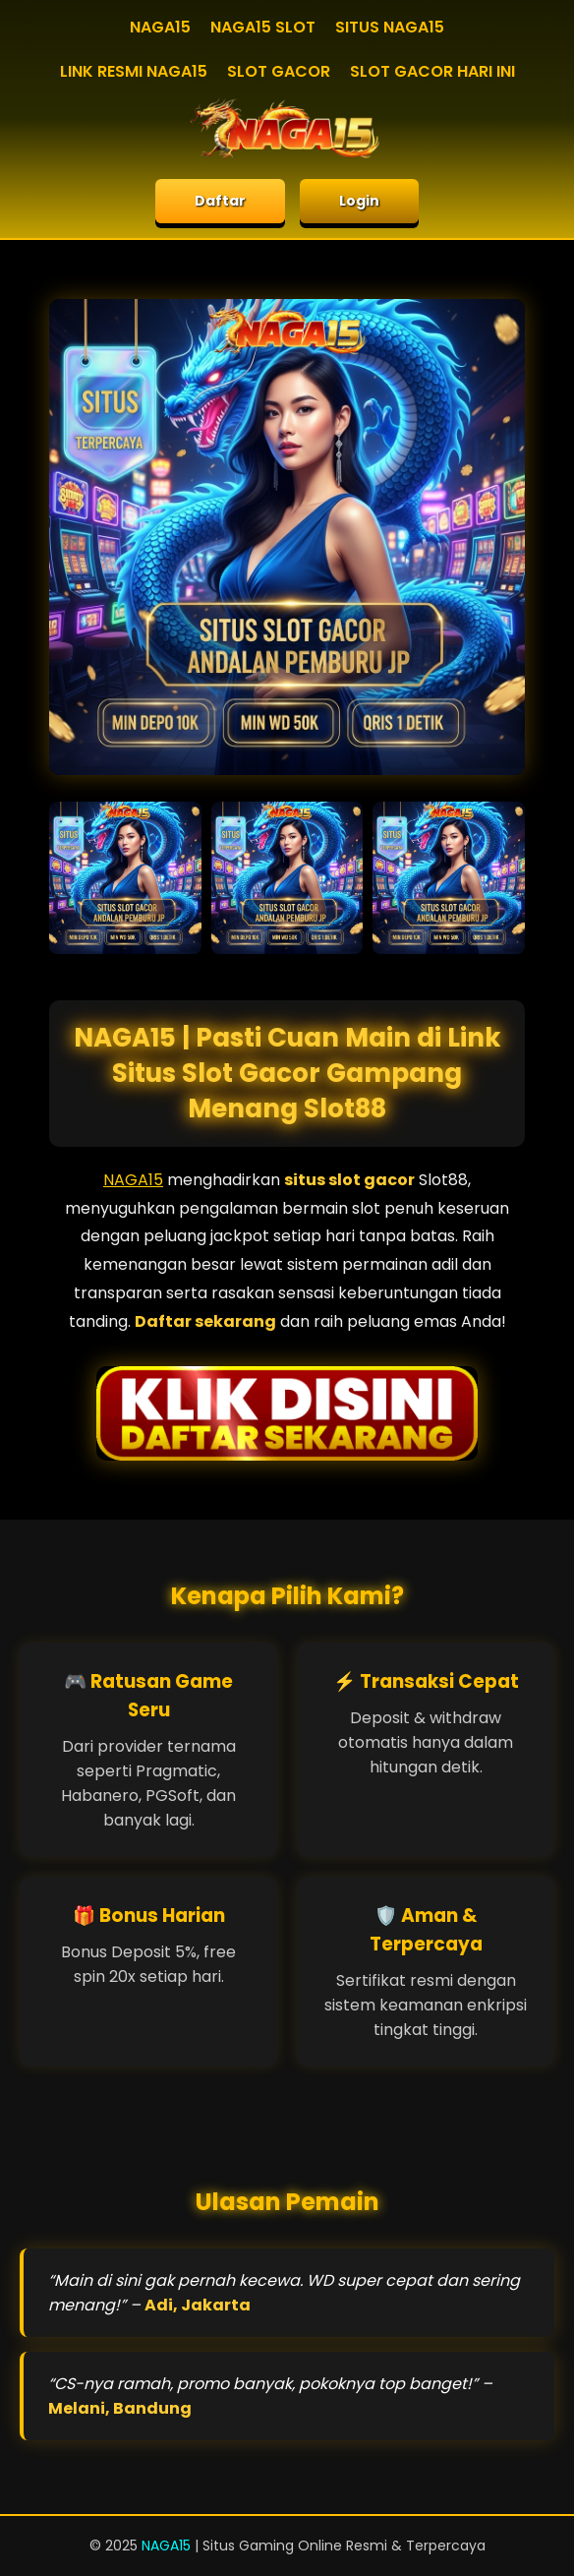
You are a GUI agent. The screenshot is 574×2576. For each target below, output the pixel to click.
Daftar (220, 200)
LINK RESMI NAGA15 (133, 71)
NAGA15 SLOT (263, 27)
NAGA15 (160, 27)
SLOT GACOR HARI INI (432, 71)
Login (359, 200)
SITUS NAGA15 (389, 27)
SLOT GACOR (278, 71)
